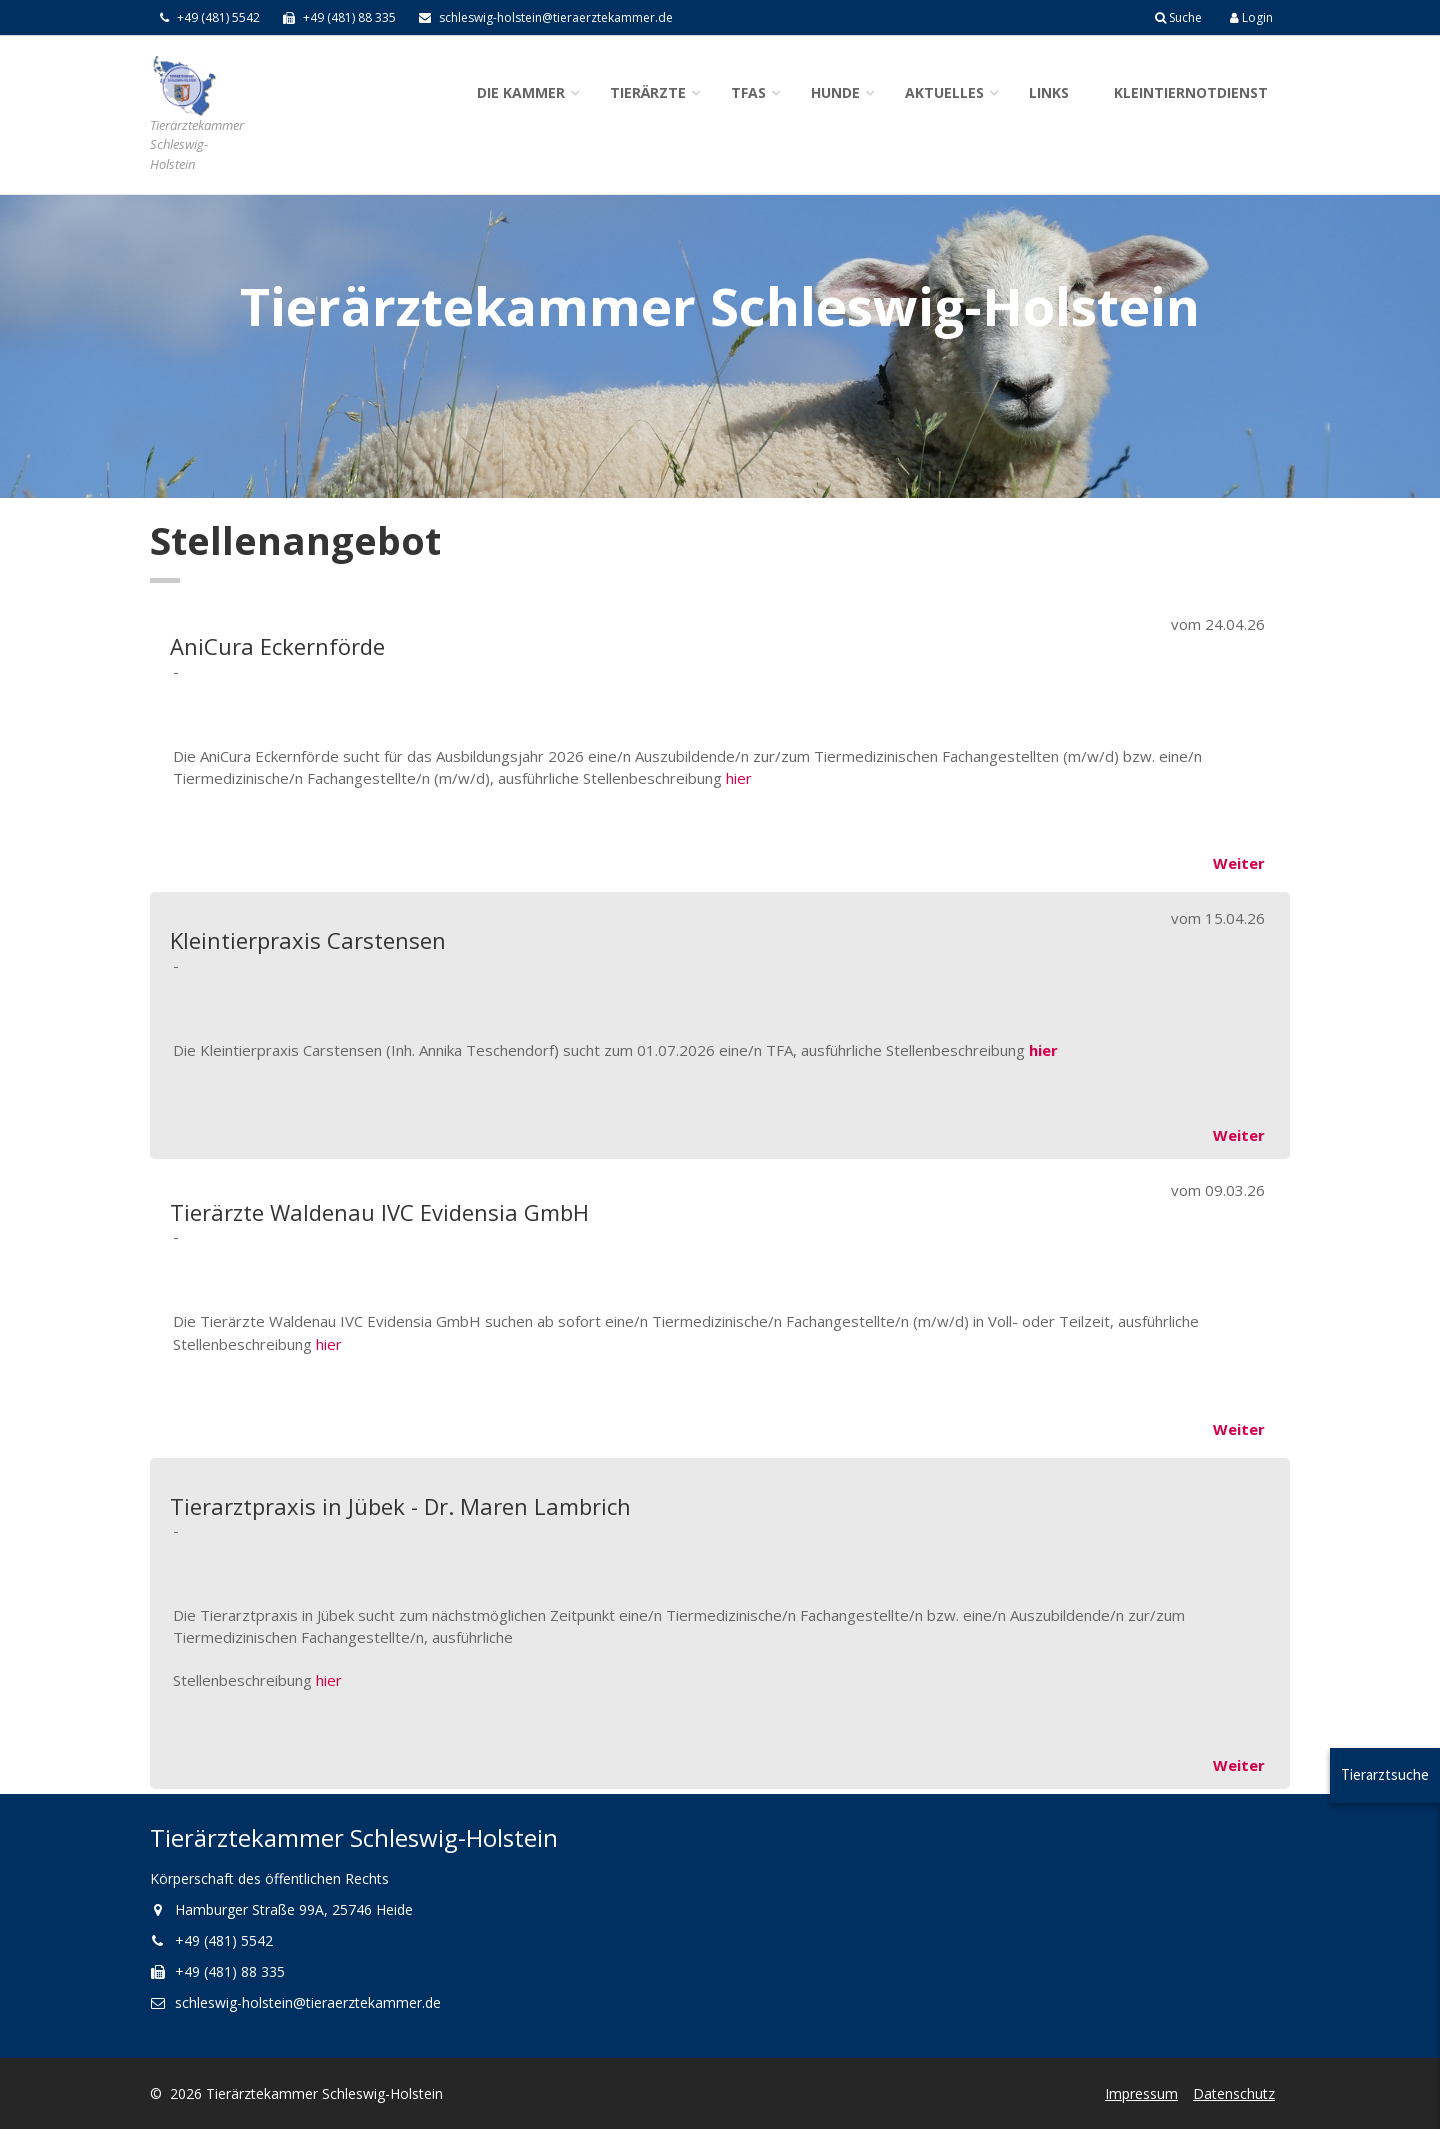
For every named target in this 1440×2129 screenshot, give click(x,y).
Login (1251, 17)
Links (1049, 92)
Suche (1178, 17)
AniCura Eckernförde (277, 646)
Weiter (1239, 863)
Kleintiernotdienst (1191, 92)
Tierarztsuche (1385, 1774)
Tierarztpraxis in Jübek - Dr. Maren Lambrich (400, 1506)
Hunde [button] (835, 92)
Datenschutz (1234, 2093)
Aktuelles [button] (944, 92)
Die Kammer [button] (521, 92)
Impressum (1141, 2093)
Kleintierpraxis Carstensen (308, 940)
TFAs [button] (748, 92)
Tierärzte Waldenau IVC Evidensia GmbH (379, 1212)
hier (739, 778)
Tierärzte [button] (648, 92)
